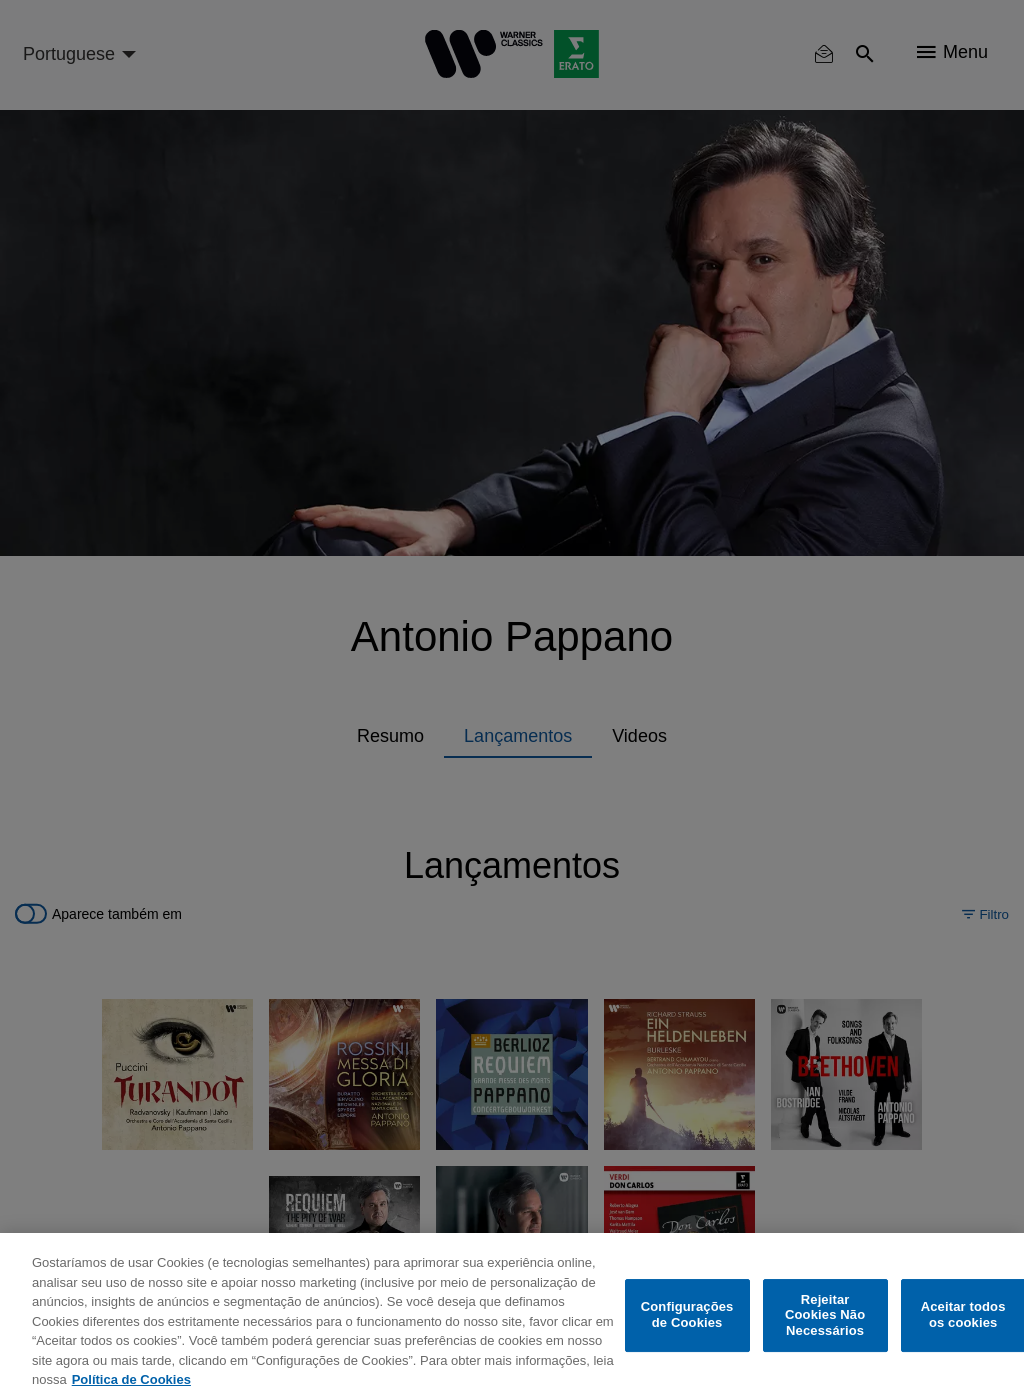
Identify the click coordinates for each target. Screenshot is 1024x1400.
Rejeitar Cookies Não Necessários (825, 1315)
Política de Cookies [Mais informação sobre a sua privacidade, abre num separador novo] (131, 1379)
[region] (512, 1316)
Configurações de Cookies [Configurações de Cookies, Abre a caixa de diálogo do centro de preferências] (687, 1315)
